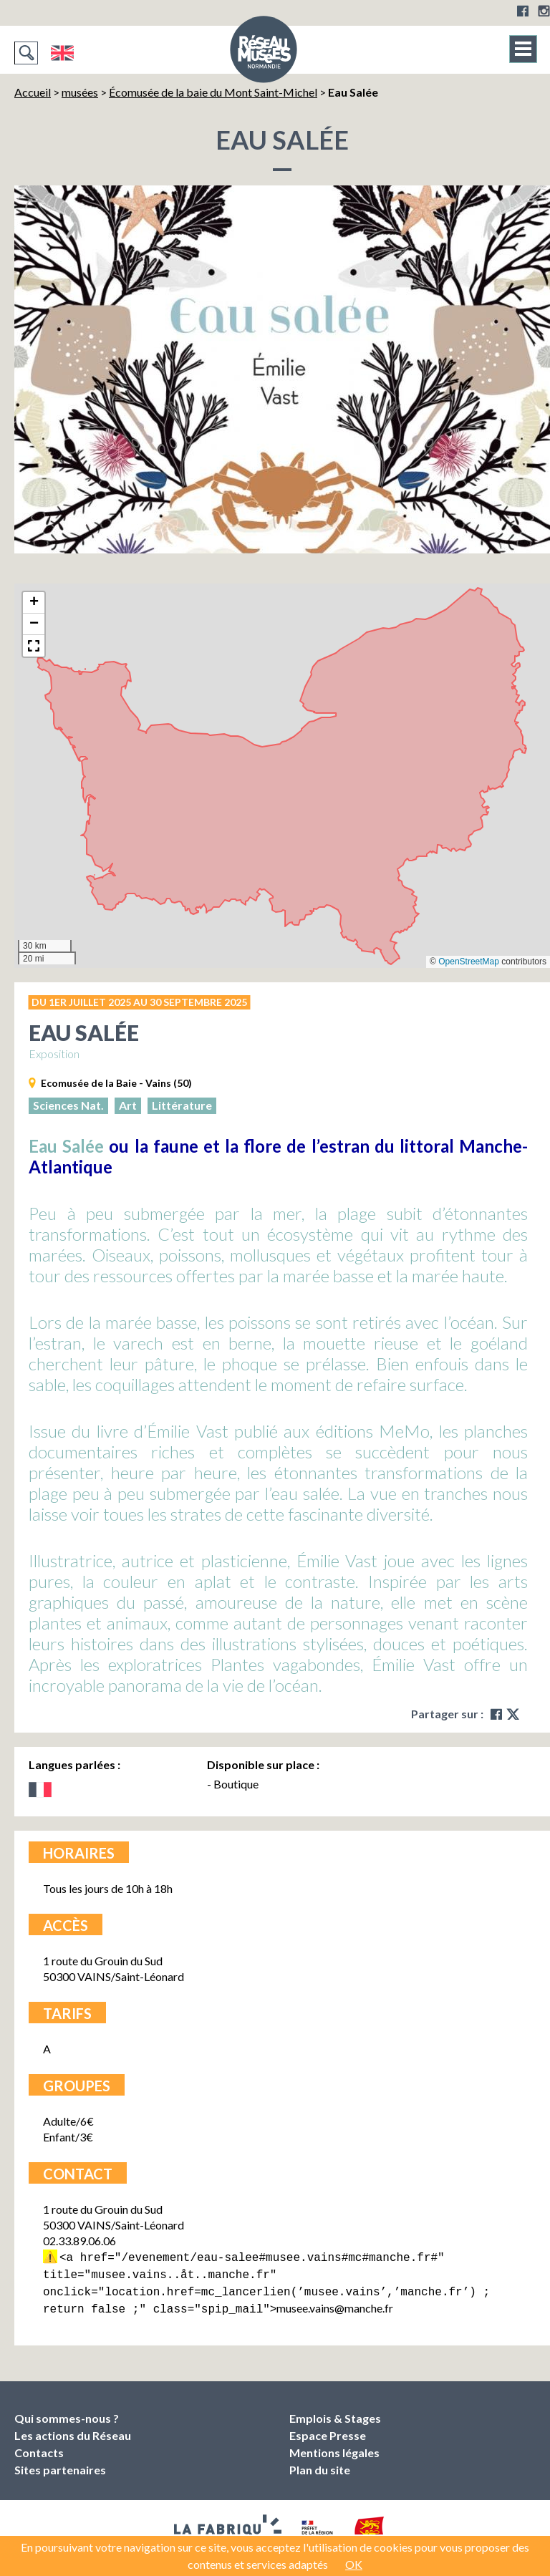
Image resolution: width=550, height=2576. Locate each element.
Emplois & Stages (335, 2412)
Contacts (39, 2447)
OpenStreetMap (468, 962)
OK (353, 2564)
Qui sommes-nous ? (66, 2412)
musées (80, 92)
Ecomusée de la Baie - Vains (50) (116, 1083)
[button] (33, 603)
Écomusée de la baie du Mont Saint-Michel (213, 92)
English (62, 53)
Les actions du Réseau (72, 2429)
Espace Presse (327, 2429)
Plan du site (319, 2464)
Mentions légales (334, 2447)
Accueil (32, 92)
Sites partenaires (60, 2464)
